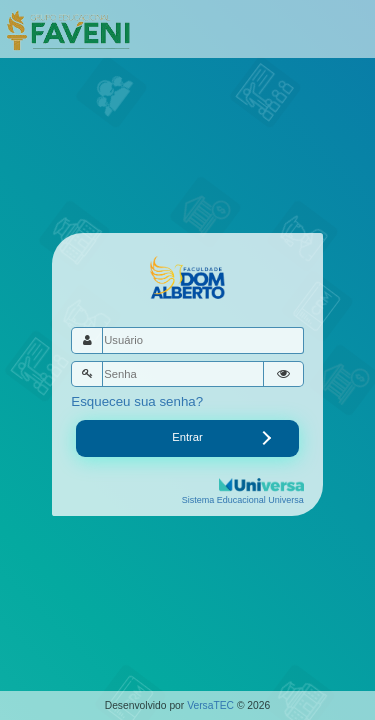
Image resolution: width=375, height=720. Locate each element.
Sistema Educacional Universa (243, 500)
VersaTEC (210, 705)
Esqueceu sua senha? (137, 401)
